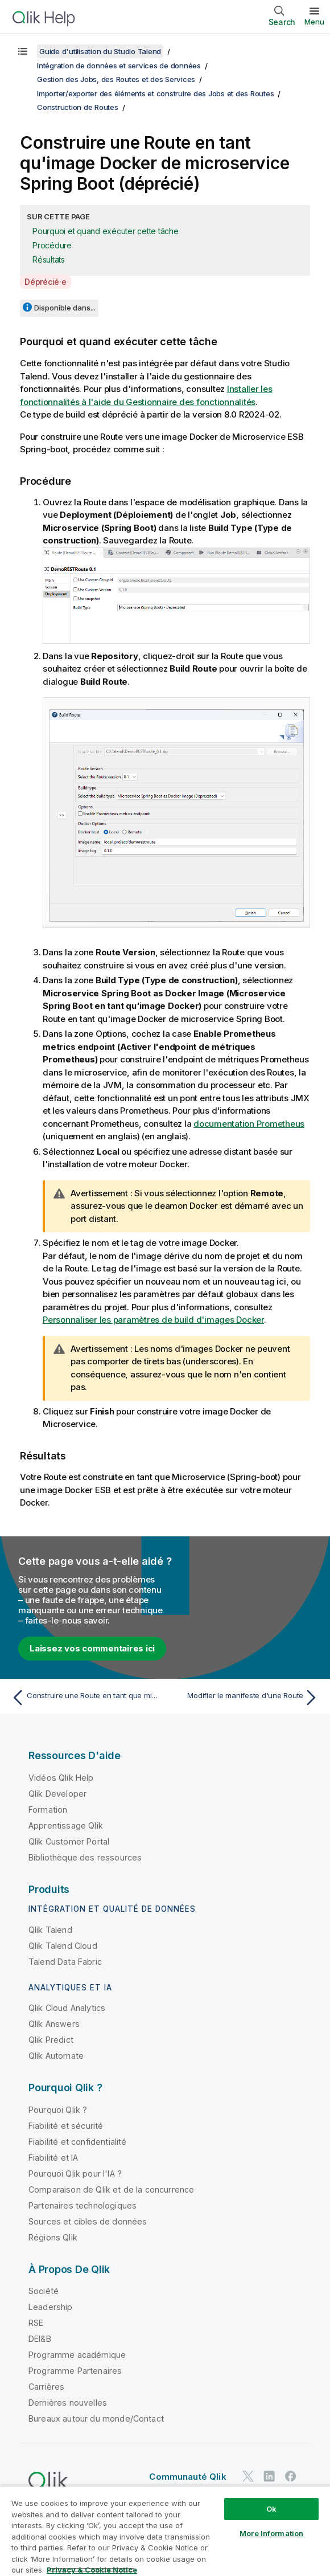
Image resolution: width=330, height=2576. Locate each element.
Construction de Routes (77, 107)
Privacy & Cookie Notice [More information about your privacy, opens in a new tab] (92, 2569)
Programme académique (77, 2355)
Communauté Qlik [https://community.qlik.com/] (187, 2476)
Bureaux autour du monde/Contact (96, 2418)
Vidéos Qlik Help (61, 1777)
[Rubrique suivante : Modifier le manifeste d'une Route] (245, 1697)
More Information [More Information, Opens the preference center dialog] (271, 2533)
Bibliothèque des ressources (85, 1857)
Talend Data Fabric (65, 1961)
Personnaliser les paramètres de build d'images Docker (153, 1319)
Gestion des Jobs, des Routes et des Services (116, 79)
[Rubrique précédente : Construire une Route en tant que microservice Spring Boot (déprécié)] (85, 1697)
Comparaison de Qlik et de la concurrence (111, 2189)
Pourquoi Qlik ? (57, 2110)
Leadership (50, 2307)
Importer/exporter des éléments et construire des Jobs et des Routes (155, 93)
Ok (271, 2508)
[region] (165, 2530)
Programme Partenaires (75, 2370)
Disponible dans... (65, 307)
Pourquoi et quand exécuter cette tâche (105, 231)
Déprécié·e (45, 282)
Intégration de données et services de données (119, 65)
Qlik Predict (50, 2040)
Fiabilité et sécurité (65, 2126)
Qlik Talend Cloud (62, 1946)
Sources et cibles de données (87, 2221)
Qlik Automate (56, 2055)
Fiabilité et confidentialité (77, 2141)
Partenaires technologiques (82, 2205)
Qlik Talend (50, 1930)
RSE (35, 2323)
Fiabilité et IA (53, 2157)
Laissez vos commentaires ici (92, 1648)
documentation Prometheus (248, 1123)
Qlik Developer (57, 1793)
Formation (47, 1809)
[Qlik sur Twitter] (248, 2476)
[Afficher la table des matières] (22, 51)
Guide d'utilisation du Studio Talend (100, 51)
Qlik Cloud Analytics (66, 2008)
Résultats (48, 259)
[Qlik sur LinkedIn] (269, 2476)
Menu (314, 21)
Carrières (46, 2386)
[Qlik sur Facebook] (290, 2476)
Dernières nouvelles (67, 2402)
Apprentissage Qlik (65, 1825)
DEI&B (39, 2339)
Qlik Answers (54, 2024)
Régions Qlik (52, 2237)
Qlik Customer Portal (68, 1841)
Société (43, 2291)
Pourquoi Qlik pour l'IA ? (75, 2173)
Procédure (52, 245)
